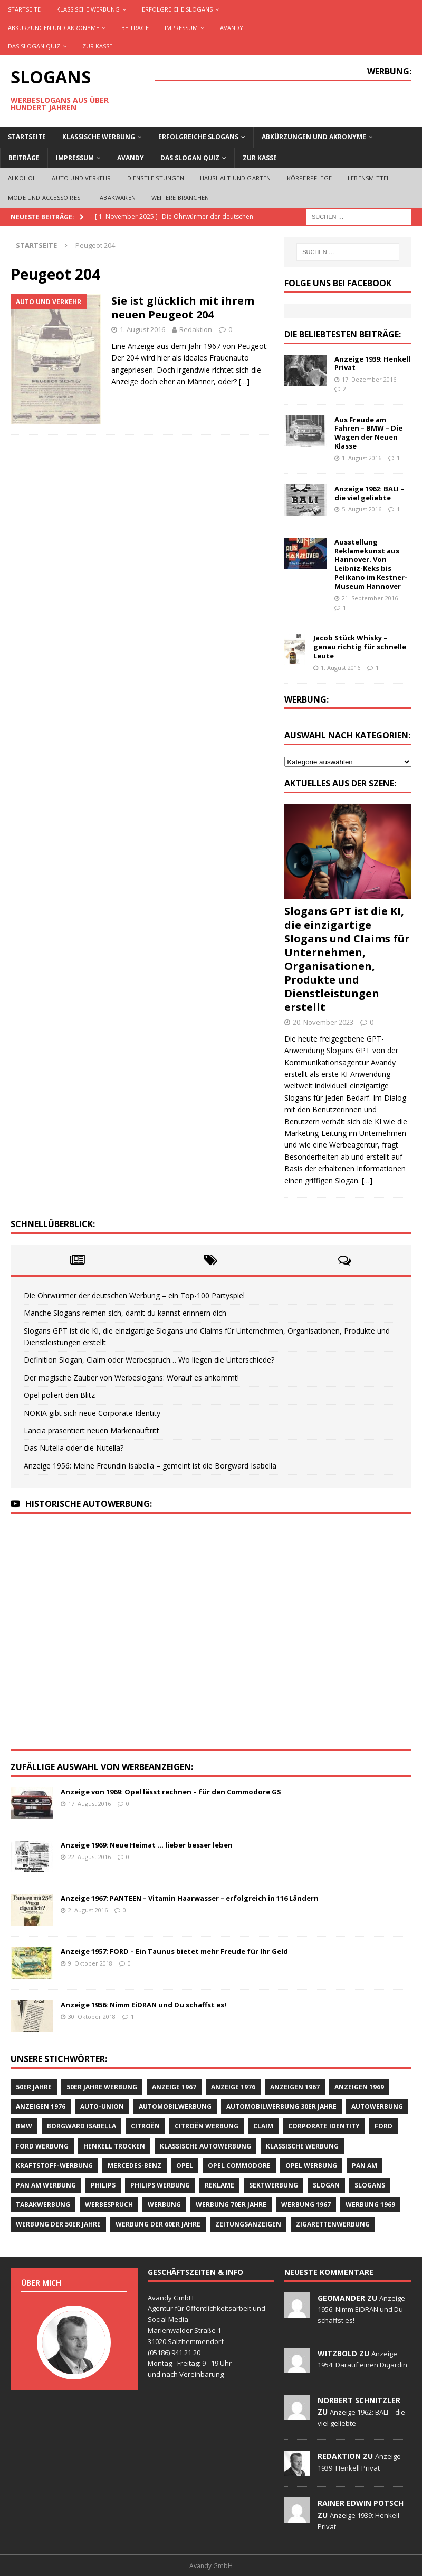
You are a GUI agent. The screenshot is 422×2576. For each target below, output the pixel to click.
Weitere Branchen (180, 197)
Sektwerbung (273, 2185)
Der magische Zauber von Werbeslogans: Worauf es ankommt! (131, 1378)
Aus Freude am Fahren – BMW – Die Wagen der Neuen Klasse (368, 433)
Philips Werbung (160, 2185)
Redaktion (195, 329)
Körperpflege (309, 178)
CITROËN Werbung (206, 2126)
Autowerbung (377, 2106)
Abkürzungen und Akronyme (53, 28)
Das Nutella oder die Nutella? (73, 1448)
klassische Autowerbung (205, 2146)
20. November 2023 (323, 1022)
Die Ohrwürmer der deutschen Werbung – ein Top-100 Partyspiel (134, 1295)
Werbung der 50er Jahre (58, 2224)
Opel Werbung (311, 2165)
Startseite (24, 9)
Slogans (369, 2185)
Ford (383, 2126)
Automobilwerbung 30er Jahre (281, 2106)
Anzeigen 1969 (359, 2087)
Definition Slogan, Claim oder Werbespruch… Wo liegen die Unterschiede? (149, 1360)
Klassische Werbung (88, 9)
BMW (24, 2126)
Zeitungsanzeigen (248, 2224)
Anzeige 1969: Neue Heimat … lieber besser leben (147, 1845)
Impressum (181, 28)
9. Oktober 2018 (90, 1963)
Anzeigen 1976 (40, 2106)
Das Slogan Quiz (34, 46)
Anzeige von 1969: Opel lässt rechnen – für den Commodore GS (171, 1791)
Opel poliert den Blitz (59, 1395)
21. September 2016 (370, 598)
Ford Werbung (42, 2146)
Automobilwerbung (175, 2106)
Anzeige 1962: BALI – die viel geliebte (369, 493)
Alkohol (22, 178)
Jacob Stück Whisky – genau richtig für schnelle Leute (359, 646)
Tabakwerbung (43, 2204)
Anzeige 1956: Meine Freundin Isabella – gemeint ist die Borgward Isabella (150, 1466)
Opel (184, 2165)
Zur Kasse (97, 46)
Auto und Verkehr (81, 178)
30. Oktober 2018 (92, 2016)
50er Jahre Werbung (101, 2087)
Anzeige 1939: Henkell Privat (372, 363)
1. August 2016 (142, 329)
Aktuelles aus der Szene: (340, 783)
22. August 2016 (89, 1857)
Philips (103, 2185)
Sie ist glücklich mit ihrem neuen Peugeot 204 (182, 308)
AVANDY (231, 28)
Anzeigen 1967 (295, 2087)
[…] (244, 381)
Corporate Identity (324, 2126)
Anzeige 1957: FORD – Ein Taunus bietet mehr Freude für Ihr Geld (174, 1951)
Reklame (219, 2185)
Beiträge (135, 28)
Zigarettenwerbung (333, 2224)
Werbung (164, 2204)
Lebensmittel (369, 178)
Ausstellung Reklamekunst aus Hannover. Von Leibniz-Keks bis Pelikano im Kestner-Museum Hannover (370, 564)
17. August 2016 (89, 1803)
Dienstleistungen (155, 178)
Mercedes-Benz (134, 2165)
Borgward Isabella (81, 2126)
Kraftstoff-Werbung (54, 2165)
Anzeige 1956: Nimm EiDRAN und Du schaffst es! (143, 2004)
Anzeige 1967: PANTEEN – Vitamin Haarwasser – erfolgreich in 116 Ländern (190, 1898)
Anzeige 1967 (174, 2087)
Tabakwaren (116, 197)
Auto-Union (102, 2106)
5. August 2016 (361, 509)
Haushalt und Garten (235, 178)
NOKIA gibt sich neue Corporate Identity (92, 1413)
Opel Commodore (239, 2165)
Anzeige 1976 (233, 2087)
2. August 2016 (88, 1910)
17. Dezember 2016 (369, 379)
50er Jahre (34, 2087)
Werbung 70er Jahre (231, 2204)
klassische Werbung (302, 2146)
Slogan (326, 2185)
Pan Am (364, 2165)
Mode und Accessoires (44, 197)
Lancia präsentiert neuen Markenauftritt (91, 1430)
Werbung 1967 (306, 2204)
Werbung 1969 (370, 2204)
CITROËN (145, 2126)
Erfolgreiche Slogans (177, 9)
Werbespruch (109, 2204)
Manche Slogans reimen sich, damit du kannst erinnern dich (125, 1313)
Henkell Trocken (114, 2146)
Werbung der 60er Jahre (158, 2224)
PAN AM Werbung (46, 2185)
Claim (263, 2126)
